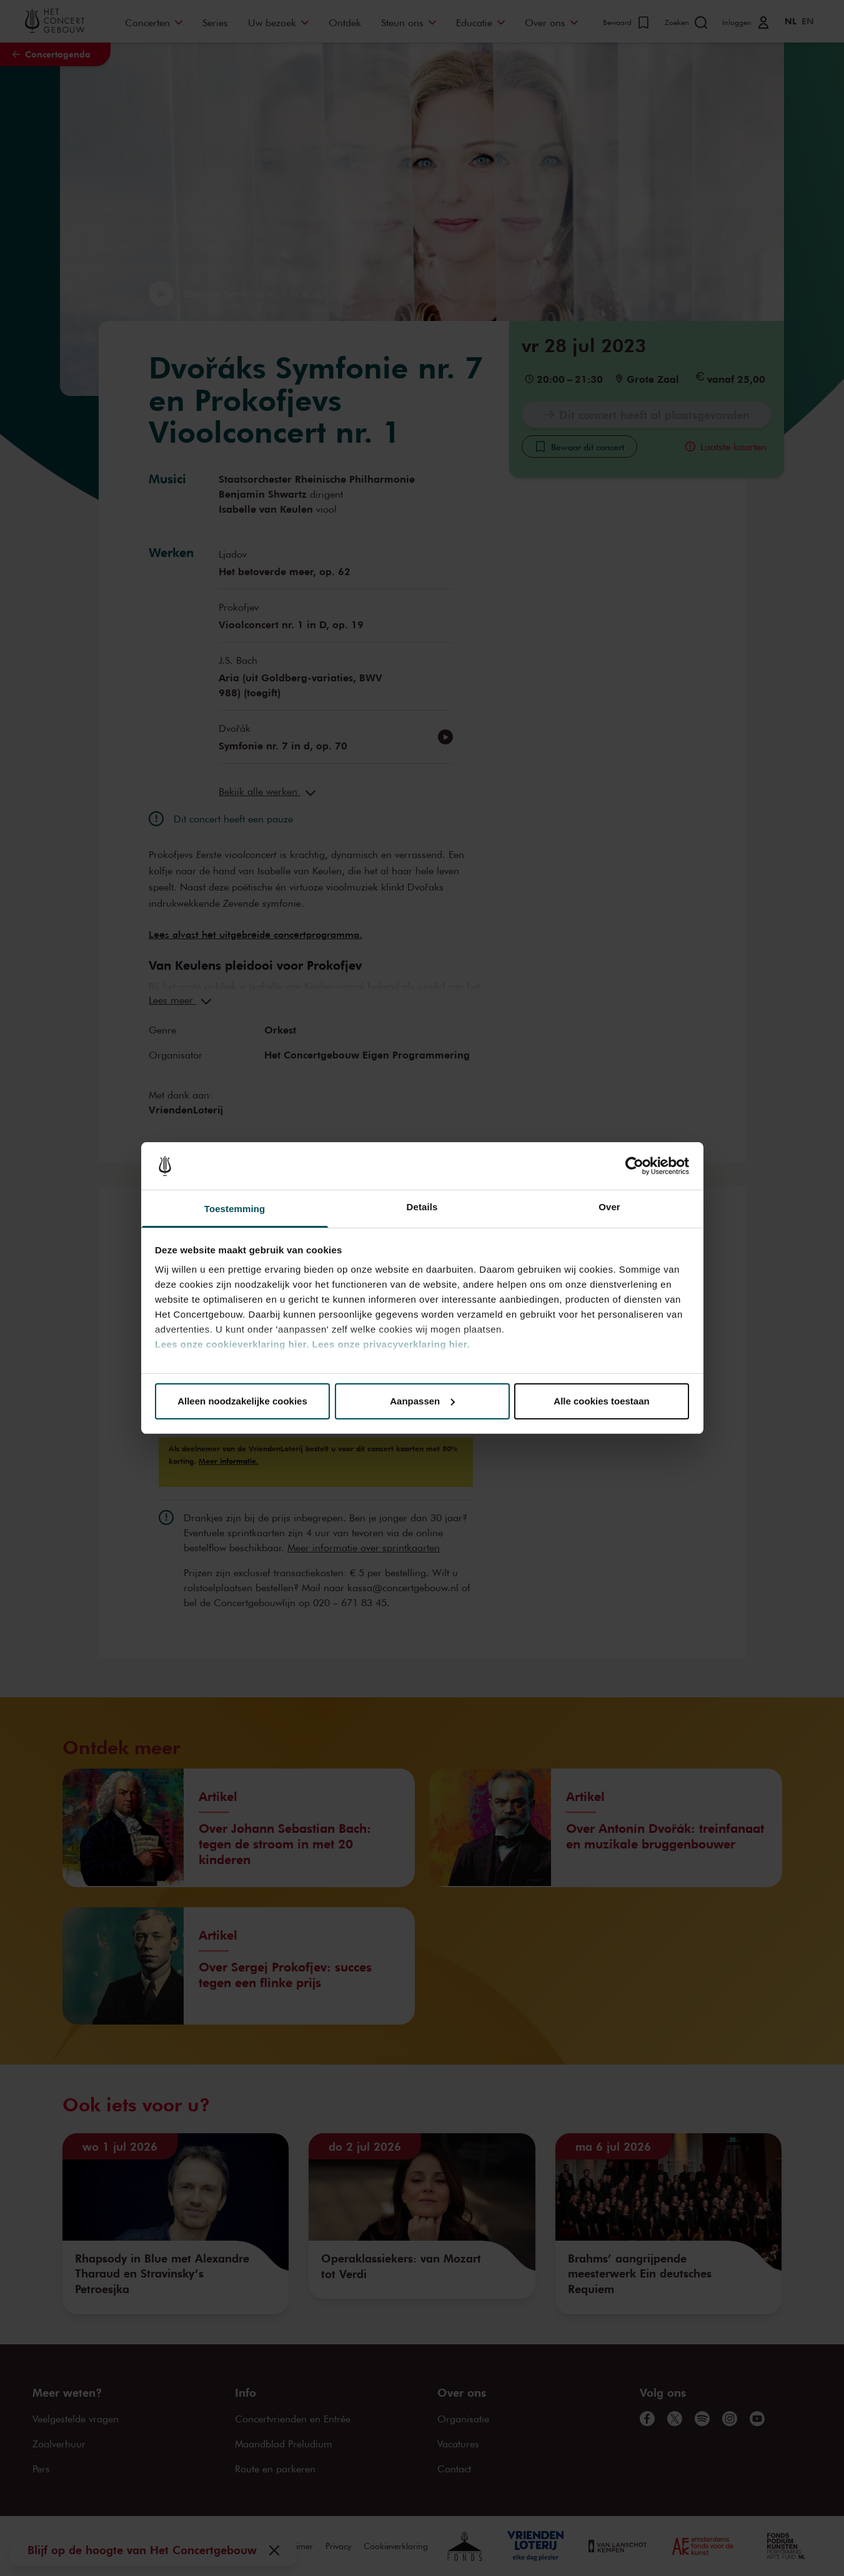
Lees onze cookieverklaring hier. (232, 1344)
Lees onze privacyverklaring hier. (391, 1344)
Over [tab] (609, 1207)
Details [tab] (422, 1207)
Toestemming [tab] (235, 1208)
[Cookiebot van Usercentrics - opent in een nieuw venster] (634, 1166)
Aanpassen (422, 1401)
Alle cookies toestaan (601, 1401)
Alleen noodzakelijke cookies (242, 1401)
